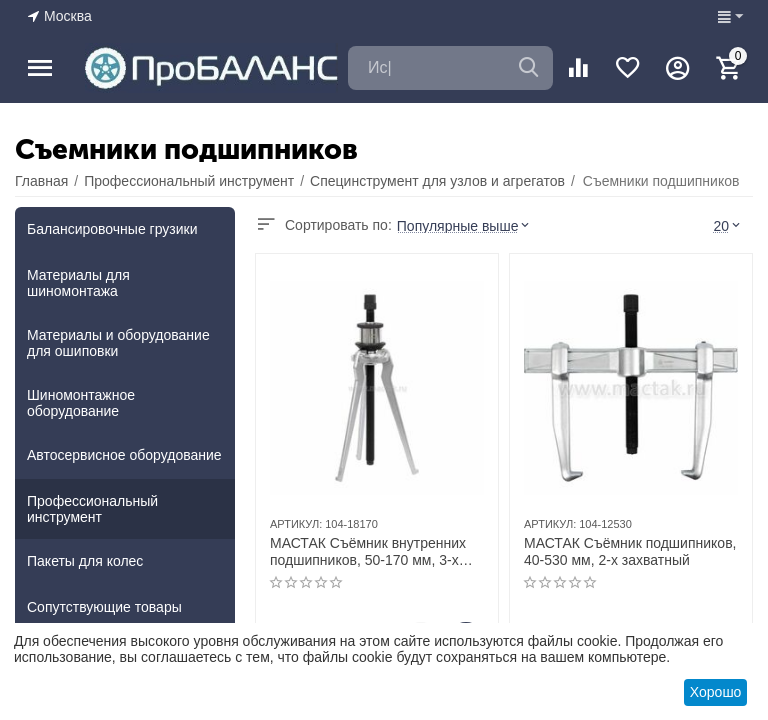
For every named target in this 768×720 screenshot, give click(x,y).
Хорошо (716, 692)
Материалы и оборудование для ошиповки (118, 343)
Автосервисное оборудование (124, 455)
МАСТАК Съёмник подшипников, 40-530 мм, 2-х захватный (630, 551)
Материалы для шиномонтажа (78, 283)
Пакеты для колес (85, 561)
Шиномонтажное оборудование (81, 403)
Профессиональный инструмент (92, 509)
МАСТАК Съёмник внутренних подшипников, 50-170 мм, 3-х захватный (368, 552)
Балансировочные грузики (112, 229)
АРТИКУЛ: (296, 524)
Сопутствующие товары (104, 607)
